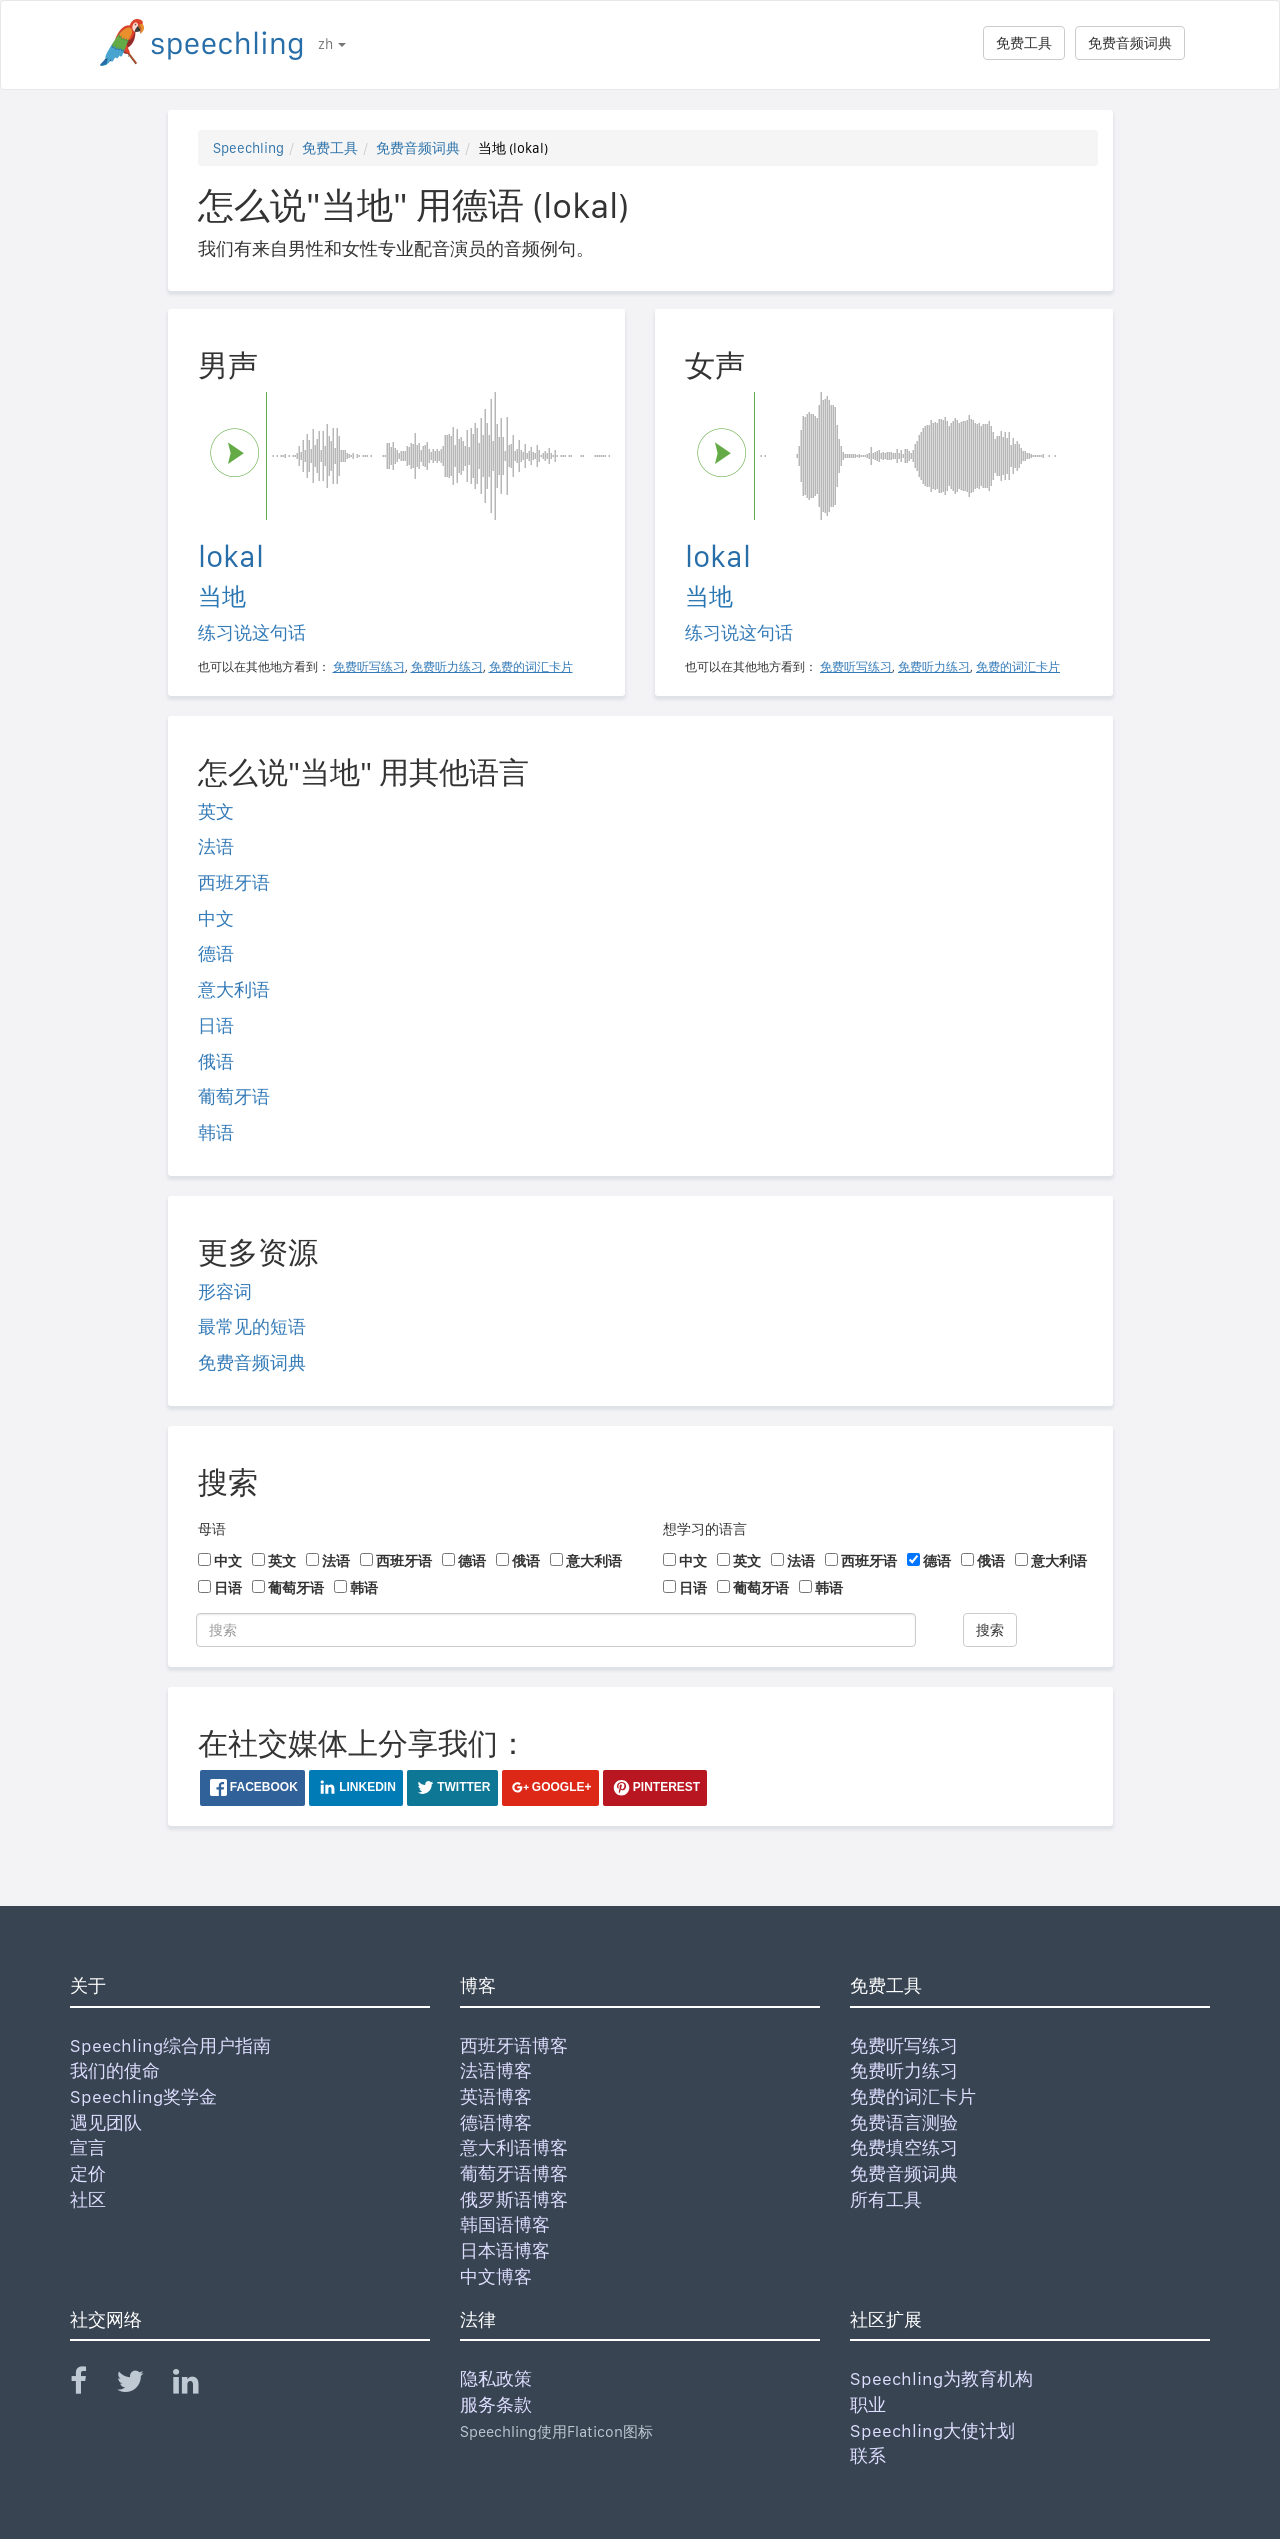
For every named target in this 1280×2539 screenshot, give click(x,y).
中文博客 (496, 2276)
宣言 (88, 2147)
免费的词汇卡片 (913, 2096)
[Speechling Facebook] (91, 2385)
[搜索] (556, 1630)
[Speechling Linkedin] (198, 2385)
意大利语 (234, 989)
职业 (868, 2404)
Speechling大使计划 (932, 2430)
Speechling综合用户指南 (170, 2045)
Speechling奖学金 (143, 2096)
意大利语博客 (514, 2147)
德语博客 (496, 2122)
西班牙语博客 (514, 2045)
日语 (216, 1025)
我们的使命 (115, 2070)
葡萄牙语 (234, 1096)
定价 (88, 2173)
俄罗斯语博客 (514, 2199)
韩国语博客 (505, 2224)
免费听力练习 (904, 2070)
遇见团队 (106, 2122)
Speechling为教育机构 (941, 2378)
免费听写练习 (904, 2045)
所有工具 (886, 2199)
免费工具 (1024, 43)
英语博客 (496, 2096)
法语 (216, 846)
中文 (216, 918)
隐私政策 (496, 2378)
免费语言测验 (904, 2122)
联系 (868, 2455)
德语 (216, 953)
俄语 (216, 1061)
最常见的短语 (252, 1326)
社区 (88, 2199)
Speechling (248, 148)
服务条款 (496, 2404)
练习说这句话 (252, 632)
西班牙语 (234, 882)
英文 (216, 811)
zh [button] (332, 44)
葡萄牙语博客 (514, 2173)
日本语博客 (505, 2250)
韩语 (216, 1132)
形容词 (225, 1291)
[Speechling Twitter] (142, 2385)
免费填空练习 (904, 2147)
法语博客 (496, 2070)
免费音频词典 (1130, 43)
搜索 (990, 1630)
